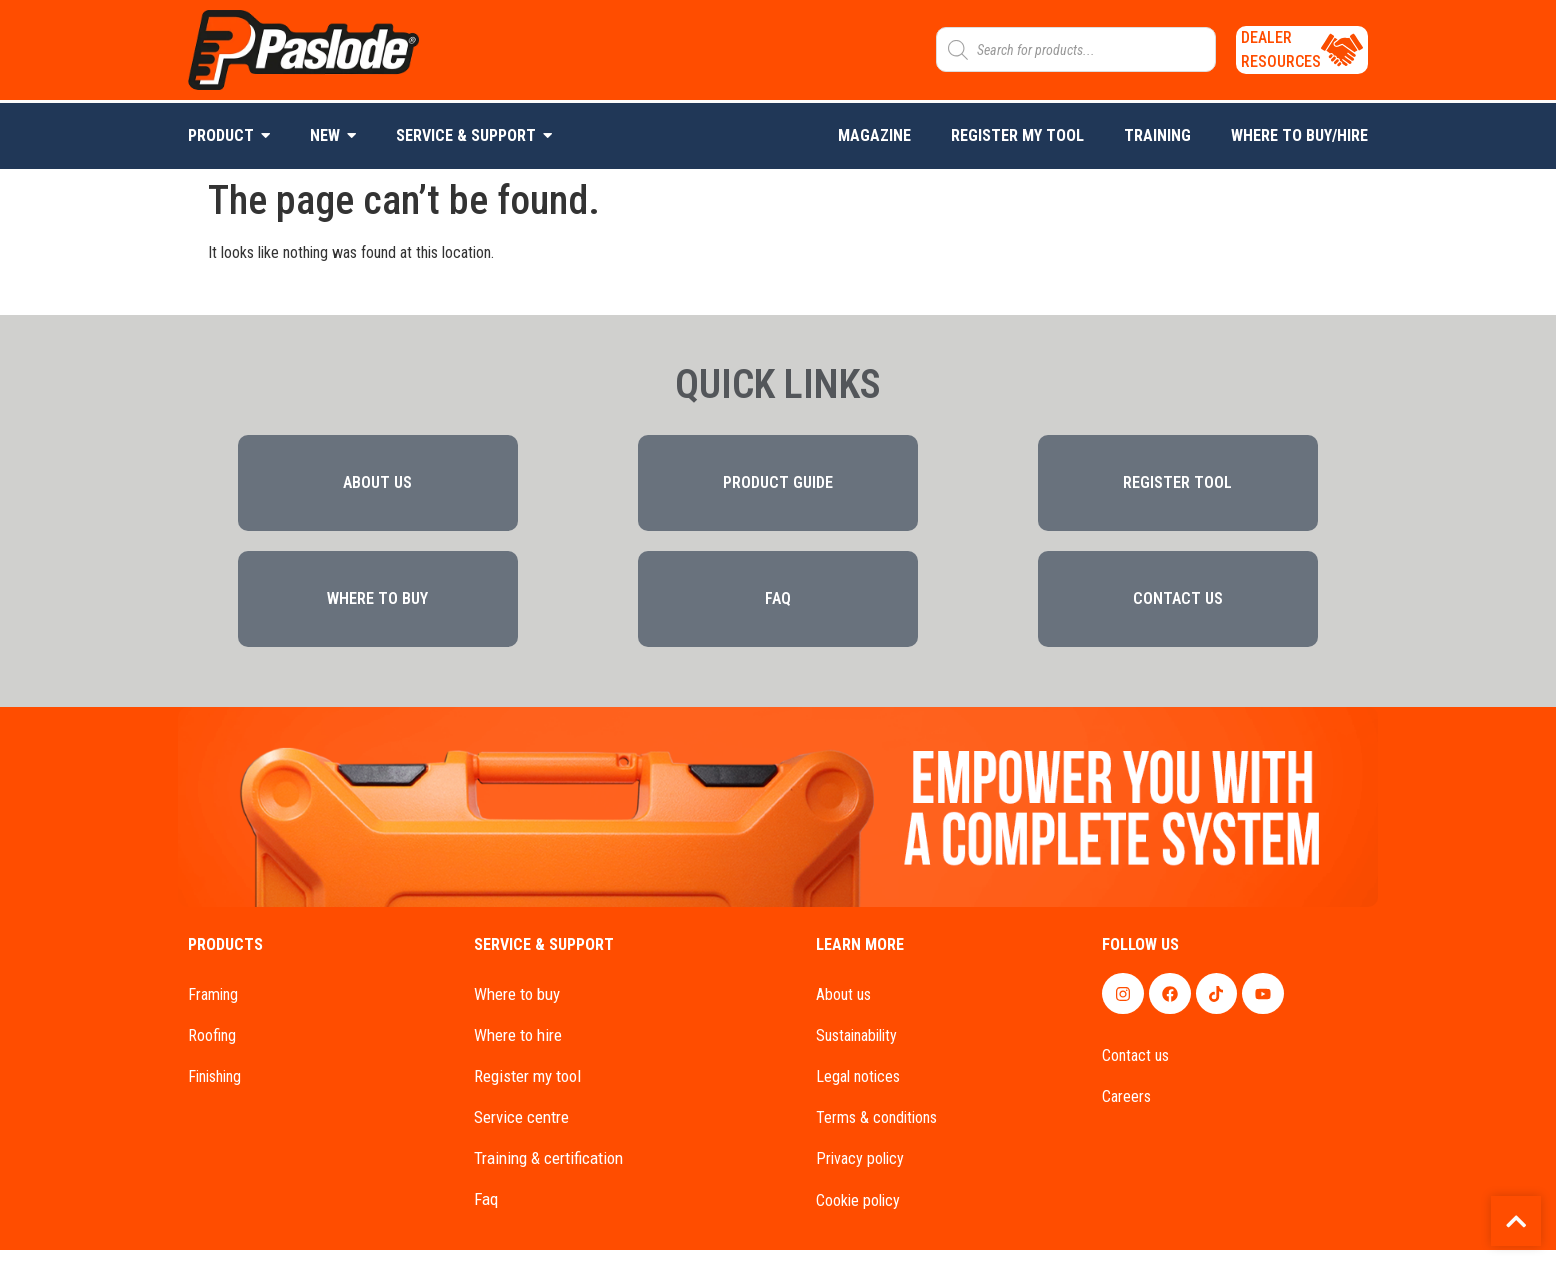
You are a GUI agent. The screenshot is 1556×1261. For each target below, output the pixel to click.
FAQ (486, 1210)
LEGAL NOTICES (858, 1086)
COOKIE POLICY (858, 1211)
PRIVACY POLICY (860, 1170)
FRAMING (213, 1003)
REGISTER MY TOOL (527, 1086)
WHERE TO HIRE (518, 1044)
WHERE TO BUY (517, 1003)
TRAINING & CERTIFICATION (548, 1169)
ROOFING (212, 1044)
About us (843, 1003)
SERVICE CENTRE (521, 1127)
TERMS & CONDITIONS (876, 1128)
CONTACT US (1135, 1064)
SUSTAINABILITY (856, 1044)
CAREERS (1126, 1105)
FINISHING (214, 1086)
